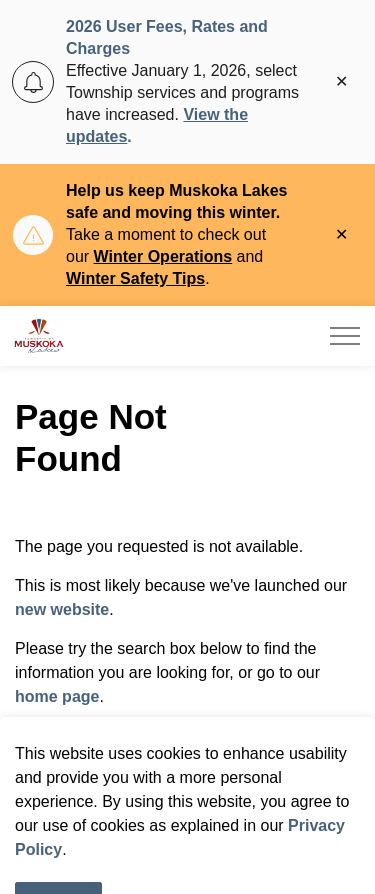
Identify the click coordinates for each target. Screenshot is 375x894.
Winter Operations (163, 256)
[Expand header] (345, 336)
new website (62, 609)
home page (57, 696)
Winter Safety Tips (135, 278)
